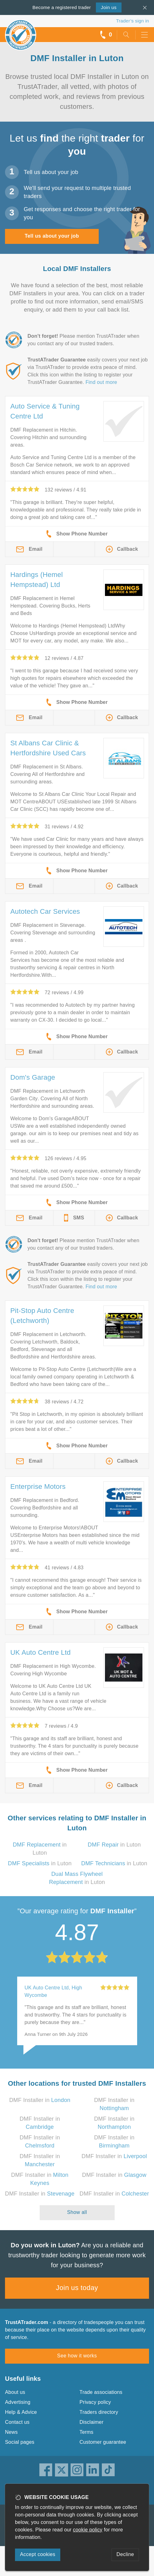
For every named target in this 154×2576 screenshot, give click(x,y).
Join (109, 7)
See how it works (77, 2355)
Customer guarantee (103, 2442)
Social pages (19, 2442)
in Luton (114, 1845)
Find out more (101, 382)
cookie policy (87, 2529)
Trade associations (101, 2392)
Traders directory (99, 2412)
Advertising (17, 2402)
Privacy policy (95, 2402)
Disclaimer (92, 2422)
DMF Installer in (39, 2100)
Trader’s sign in (132, 20)
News (11, 2432)
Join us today (77, 2288)
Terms (87, 2432)
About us (15, 2392)
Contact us (17, 2422)
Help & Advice (21, 2412)
